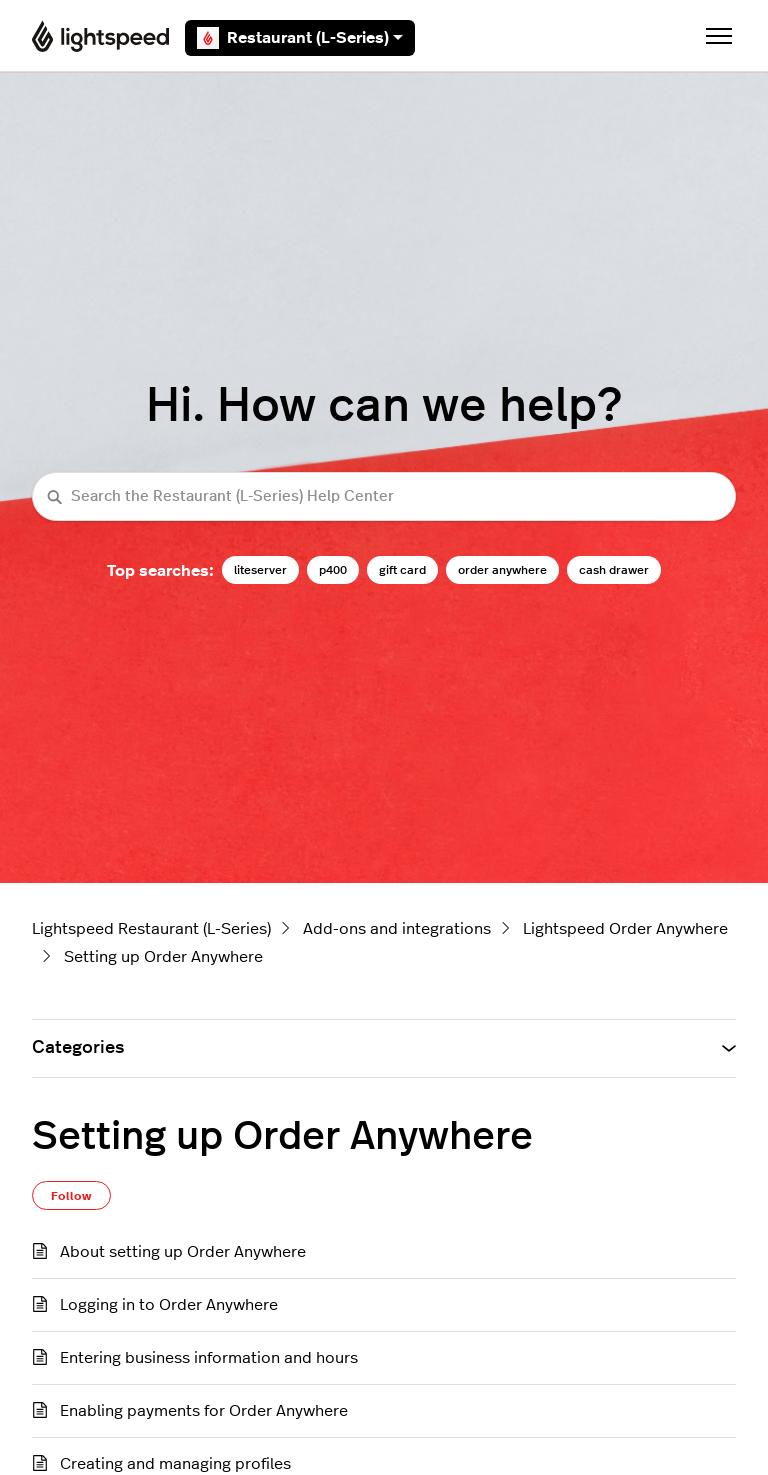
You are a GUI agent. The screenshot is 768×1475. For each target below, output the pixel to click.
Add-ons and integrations (397, 929)
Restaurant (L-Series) (300, 38)
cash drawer (614, 570)
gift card (402, 570)
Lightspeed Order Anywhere (625, 929)
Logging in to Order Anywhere (169, 1305)
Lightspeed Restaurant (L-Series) (151, 929)
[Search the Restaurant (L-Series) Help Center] (384, 496)
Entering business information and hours (209, 1358)
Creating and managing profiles (175, 1464)
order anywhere (502, 570)
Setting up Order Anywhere (163, 957)
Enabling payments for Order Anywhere (204, 1411)
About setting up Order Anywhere (183, 1252)
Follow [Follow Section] (71, 1196)
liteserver (260, 570)
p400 (333, 570)
